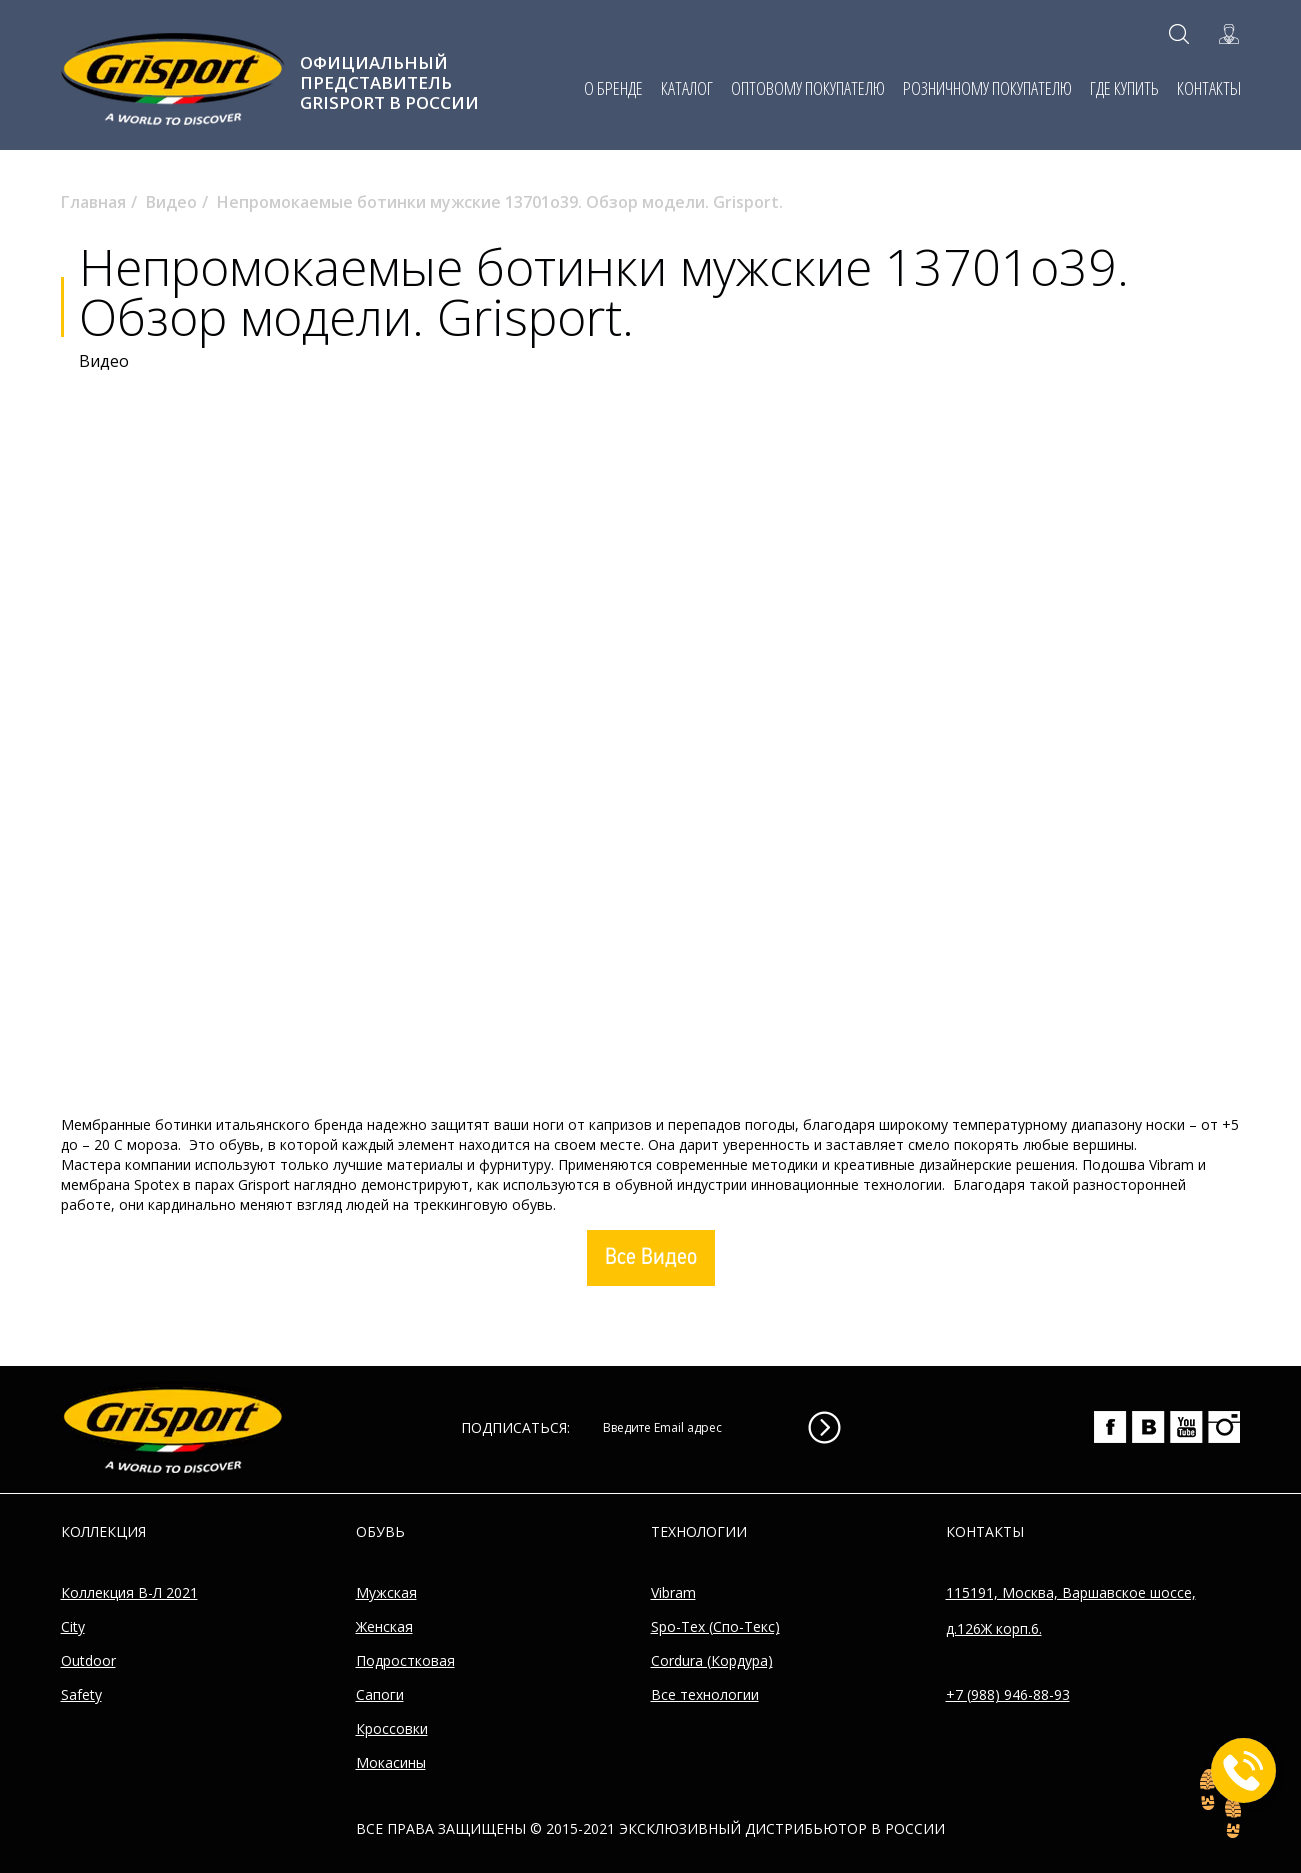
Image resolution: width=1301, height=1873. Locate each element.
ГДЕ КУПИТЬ (1124, 88)
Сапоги (380, 1694)
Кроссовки (392, 1728)
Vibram (673, 1592)
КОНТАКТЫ (1209, 88)
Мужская (386, 1592)
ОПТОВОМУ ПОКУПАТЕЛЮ (808, 88)
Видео (171, 202)
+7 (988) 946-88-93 (1008, 1694)
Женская (384, 1626)
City (73, 1626)
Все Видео (650, 1259)
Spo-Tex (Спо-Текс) (715, 1626)
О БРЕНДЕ (613, 88)
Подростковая (405, 1660)
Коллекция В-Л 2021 (129, 1592)
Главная (93, 202)
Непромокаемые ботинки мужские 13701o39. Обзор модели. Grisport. (500, 202)
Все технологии (705, 1694)
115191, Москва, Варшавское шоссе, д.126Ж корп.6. (1071, 1610)
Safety (81, 1694)
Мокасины (391, 1762)
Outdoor (88, 1660)
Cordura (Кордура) (712, 1660)
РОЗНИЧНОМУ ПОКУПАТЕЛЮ (987, 88)
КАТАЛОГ (687, 88)
